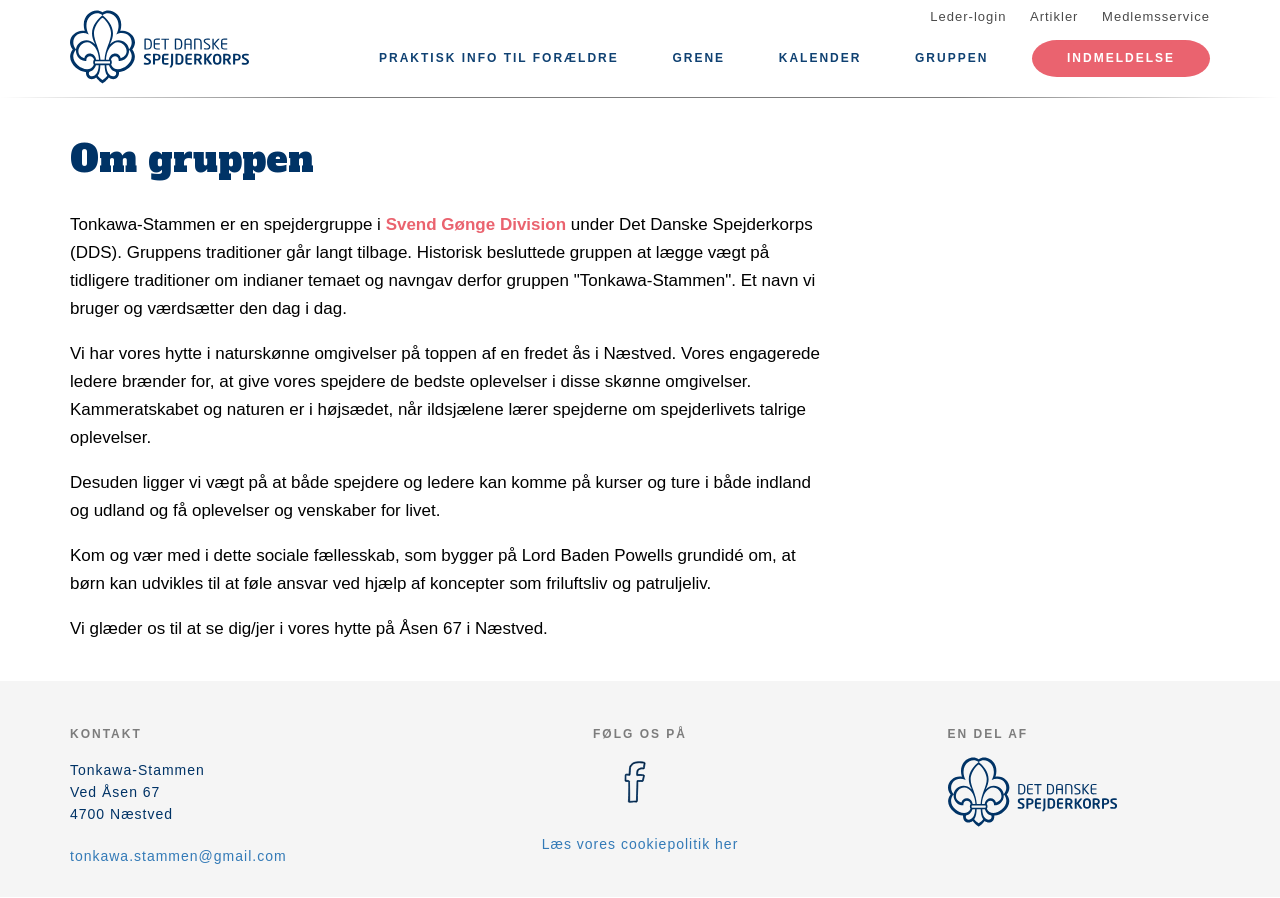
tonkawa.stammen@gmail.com (178, 856)
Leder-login (968, 16)
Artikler (1054, 16)
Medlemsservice (1156, 16)
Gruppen (951, 58)
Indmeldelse (1121, 58)
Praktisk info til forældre (499, 58)
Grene (698, 58)
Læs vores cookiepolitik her (640, 844)
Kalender (820, 58)
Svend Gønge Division (476, 224)
